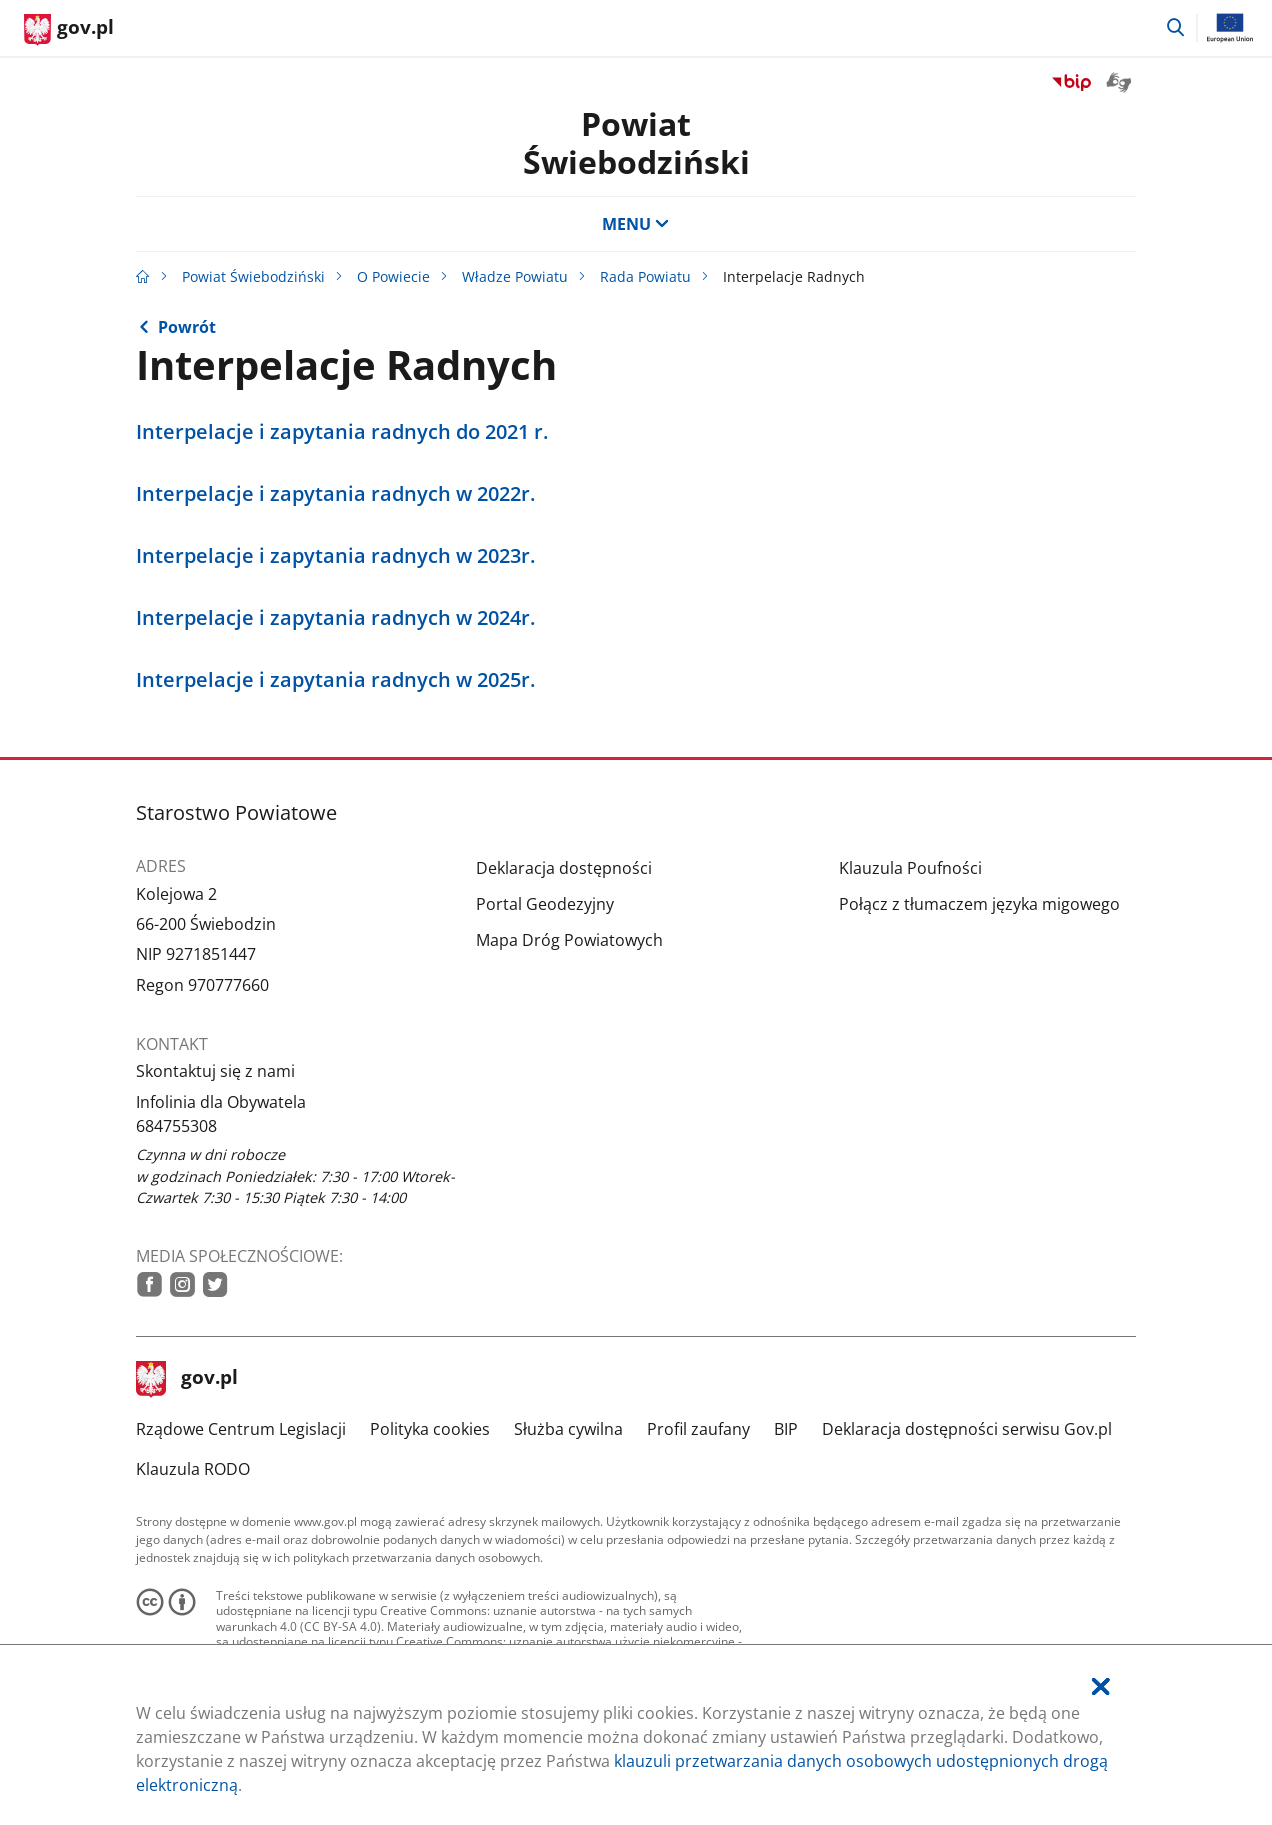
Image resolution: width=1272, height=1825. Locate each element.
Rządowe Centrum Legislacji (241, 1429)
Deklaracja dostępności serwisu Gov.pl (967, 1429)
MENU (636, 224)
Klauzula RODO (193, 1469)
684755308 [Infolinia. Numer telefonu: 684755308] (176, 1126)
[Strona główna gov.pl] (69, 30)
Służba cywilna (568, 1429)
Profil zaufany (698, 1429)
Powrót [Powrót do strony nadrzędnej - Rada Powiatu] (187, 327)
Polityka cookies (430, 1429)
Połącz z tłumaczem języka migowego (979, 904)
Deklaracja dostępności (564, 868)
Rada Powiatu (645, 276)
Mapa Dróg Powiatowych (569, 940)
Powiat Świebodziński (636, 142)
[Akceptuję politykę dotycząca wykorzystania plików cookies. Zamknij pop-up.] (1101, 1686)
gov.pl (187, 1379)
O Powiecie (393, 276)
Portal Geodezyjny (545, 904)
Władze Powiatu (515, 276)
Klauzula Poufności (910, 868)
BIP (786, 1429)
